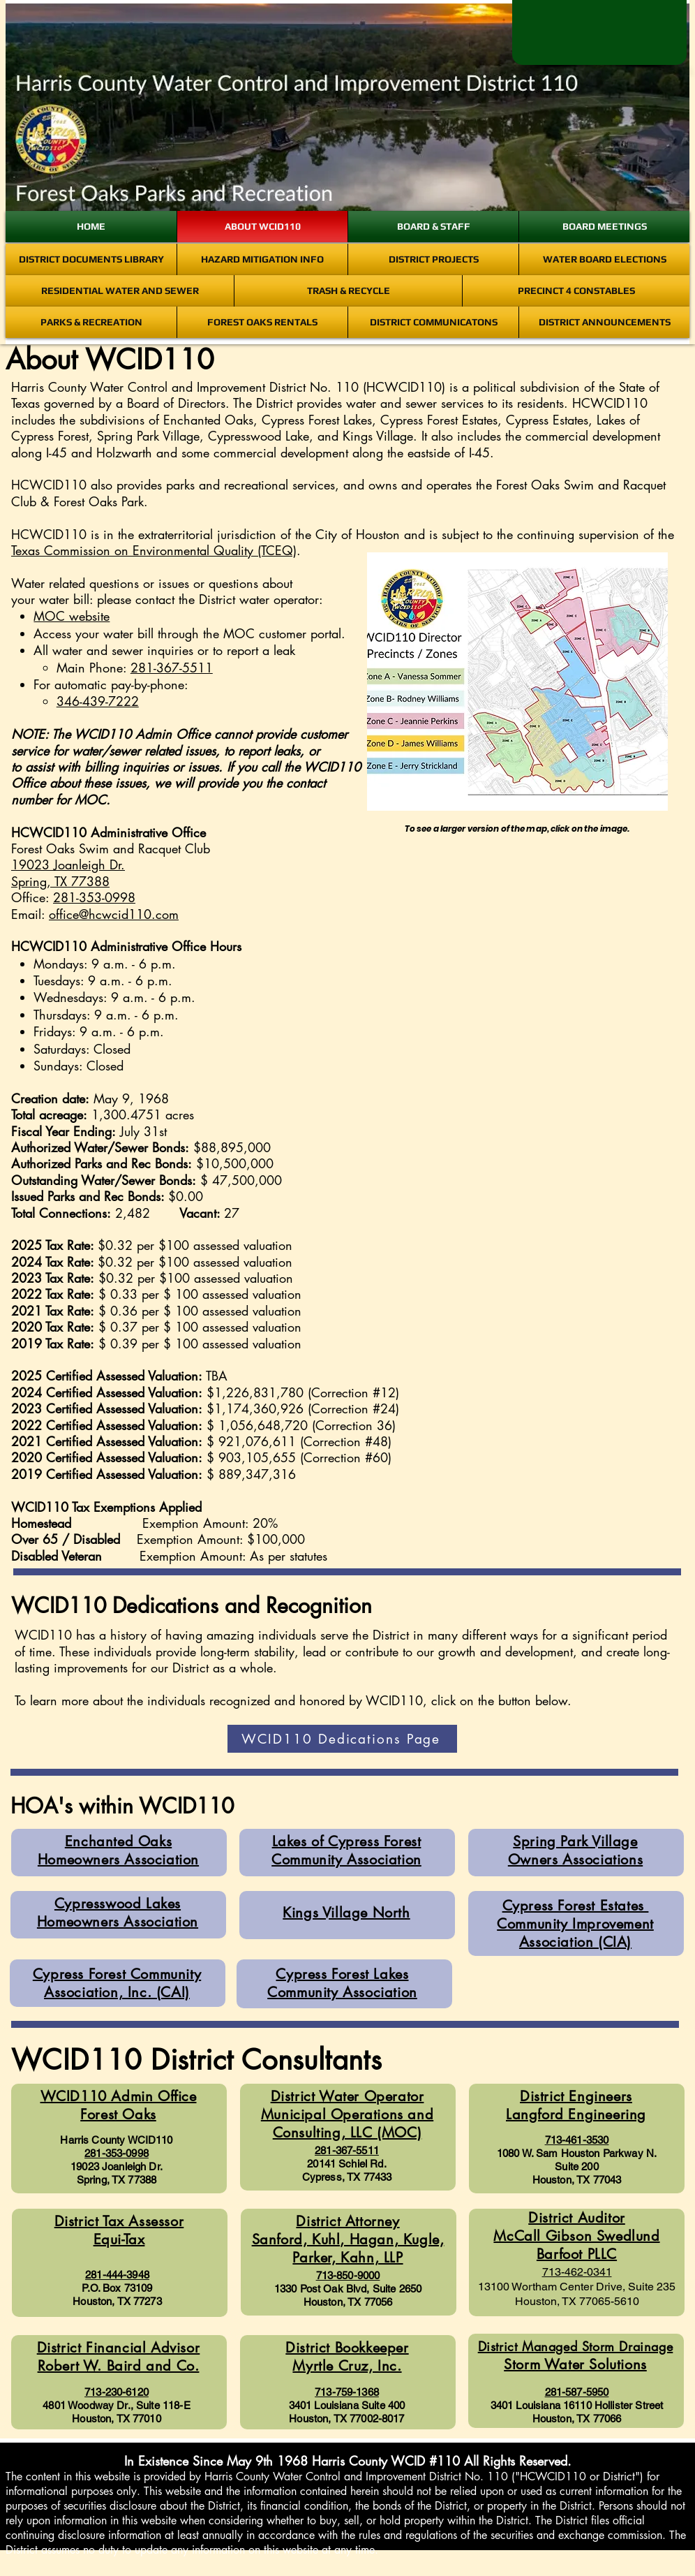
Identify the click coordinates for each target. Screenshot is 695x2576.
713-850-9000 (348, 2275)
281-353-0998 (94, 897)
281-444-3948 (117, 2275)
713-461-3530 (577, 2140)
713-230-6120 (116, 2392)
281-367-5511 (347, 2150)
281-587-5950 (577, 2392)
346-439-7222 (98, 701)
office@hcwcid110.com (114, 914)
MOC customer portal (282, 633)
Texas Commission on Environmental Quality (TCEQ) (154, 550)
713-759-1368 (347, 2392)
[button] (494, 1005)
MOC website (71, 616)
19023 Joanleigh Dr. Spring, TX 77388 (68, 872)
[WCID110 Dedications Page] (342, 1739)
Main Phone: (135, 667)
